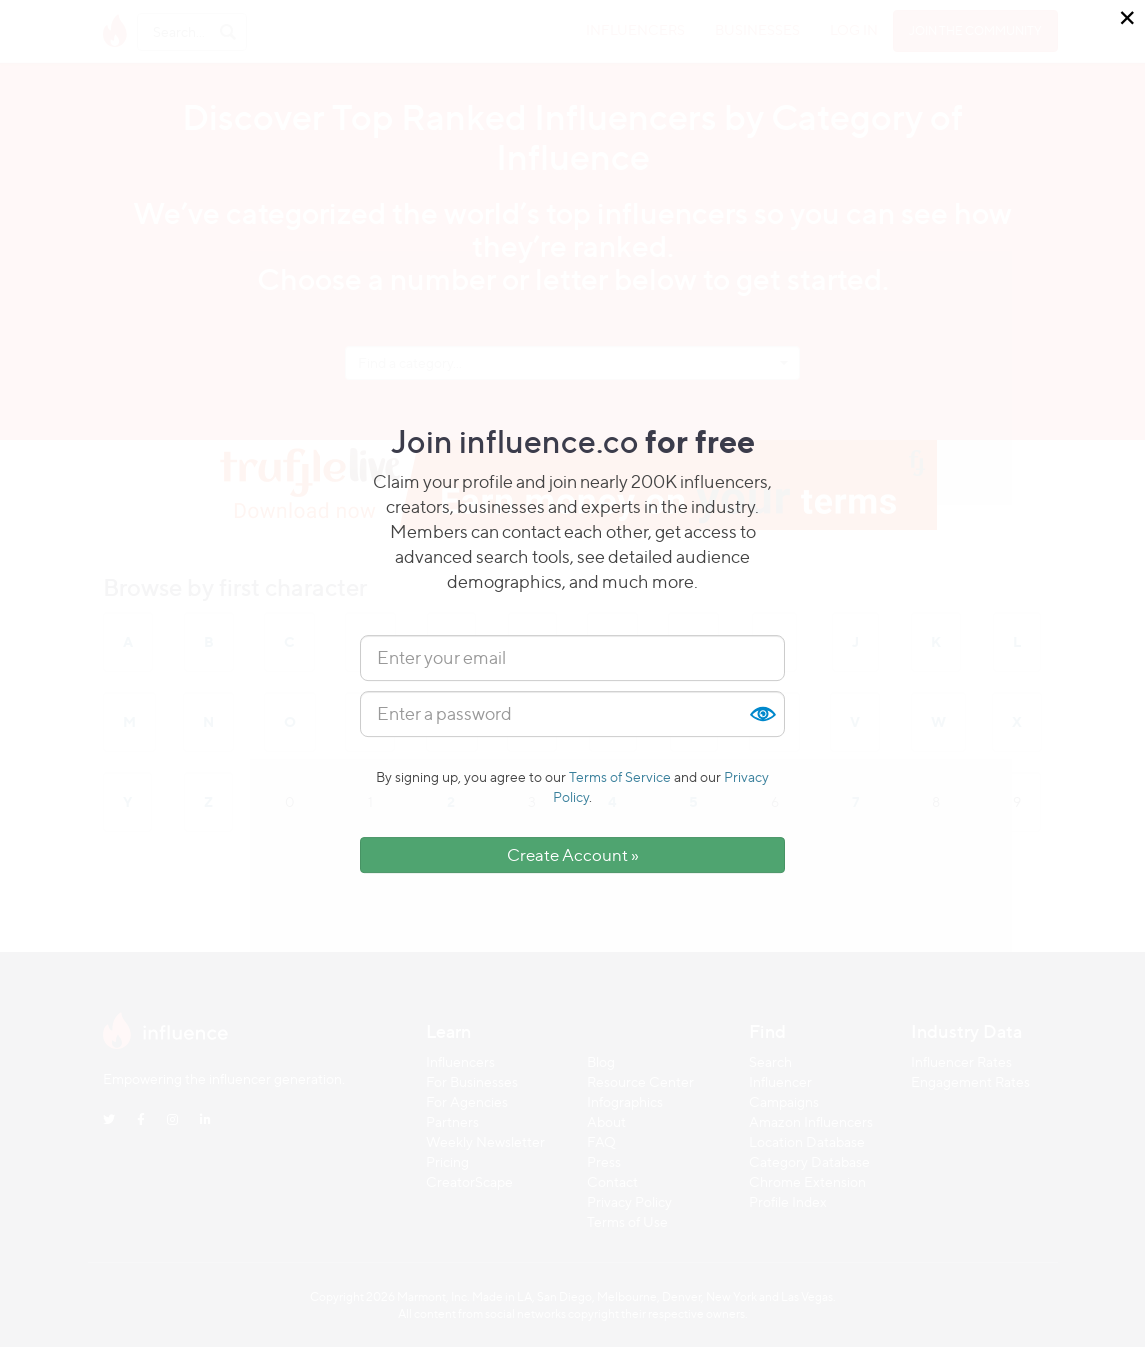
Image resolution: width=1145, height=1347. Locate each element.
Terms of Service (620, 776)
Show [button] (762, 714)
